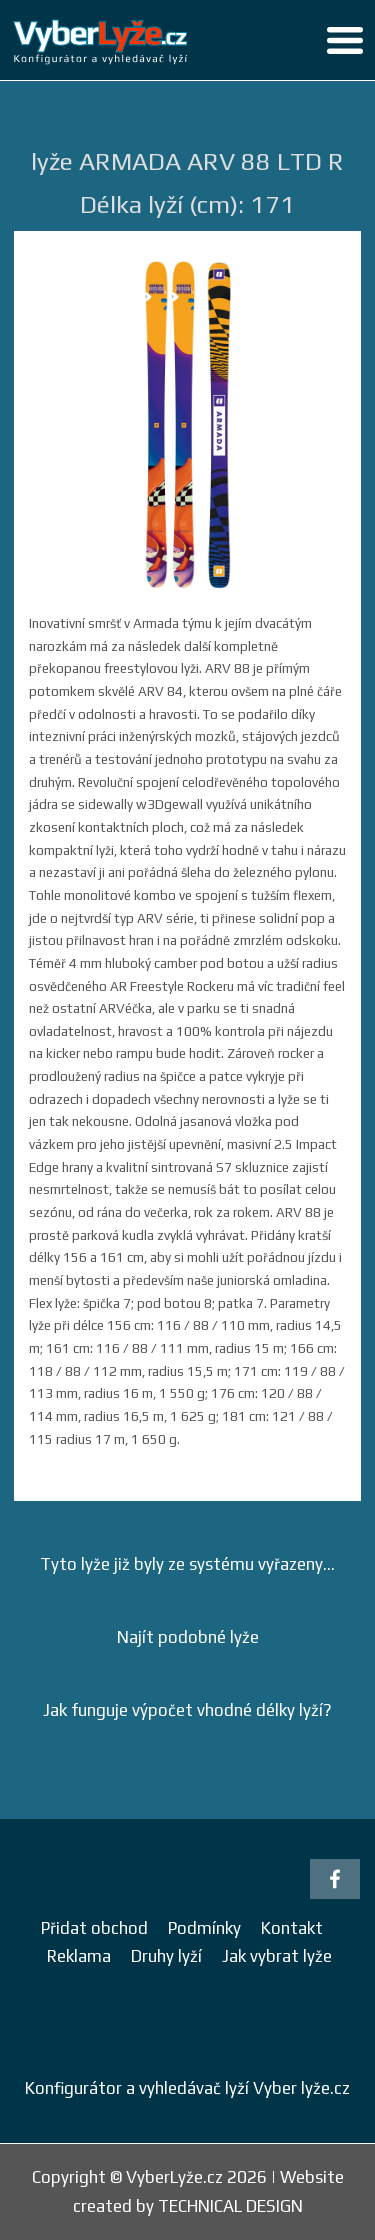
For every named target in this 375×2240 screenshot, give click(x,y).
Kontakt (292, 1928)
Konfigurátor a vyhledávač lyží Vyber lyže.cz (187, 2088)
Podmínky (204, 1928)
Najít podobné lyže (188, 1637)
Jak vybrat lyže (277, 1956)
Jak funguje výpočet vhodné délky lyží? (187, 1710)
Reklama (79, 1956)
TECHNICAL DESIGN (230, 2206)
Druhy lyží (166, 1956)
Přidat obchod (94, 1928)
